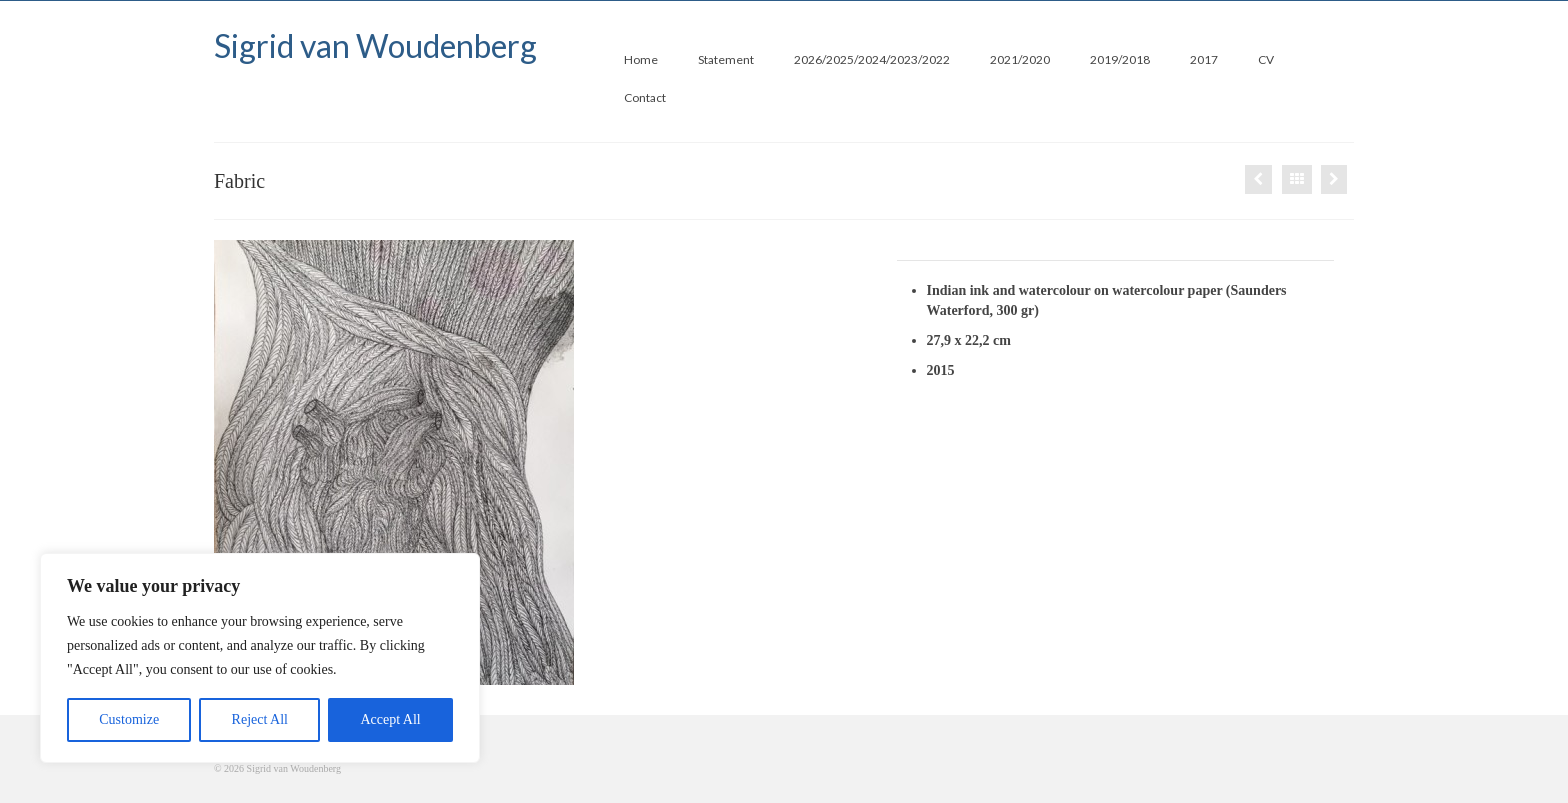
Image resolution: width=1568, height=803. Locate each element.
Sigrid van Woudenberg (375, 45)
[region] (260, 658)
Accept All (390, 719)
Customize (129, 719)
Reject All (260, 719)
